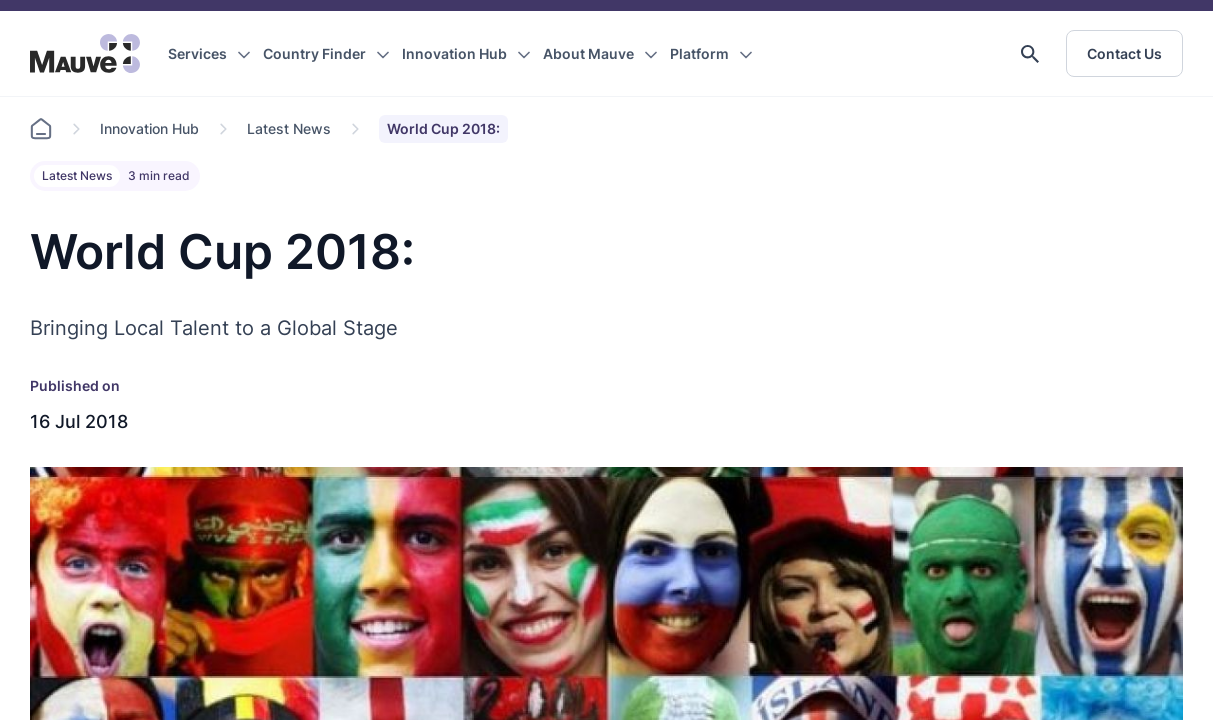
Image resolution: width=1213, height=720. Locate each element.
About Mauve (588, 53)
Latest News (289, 128)
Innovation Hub (454, 53)
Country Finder (314, 53)
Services (197, 53)
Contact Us (1124, 53)
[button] (1030, 54)
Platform (699, 53)
